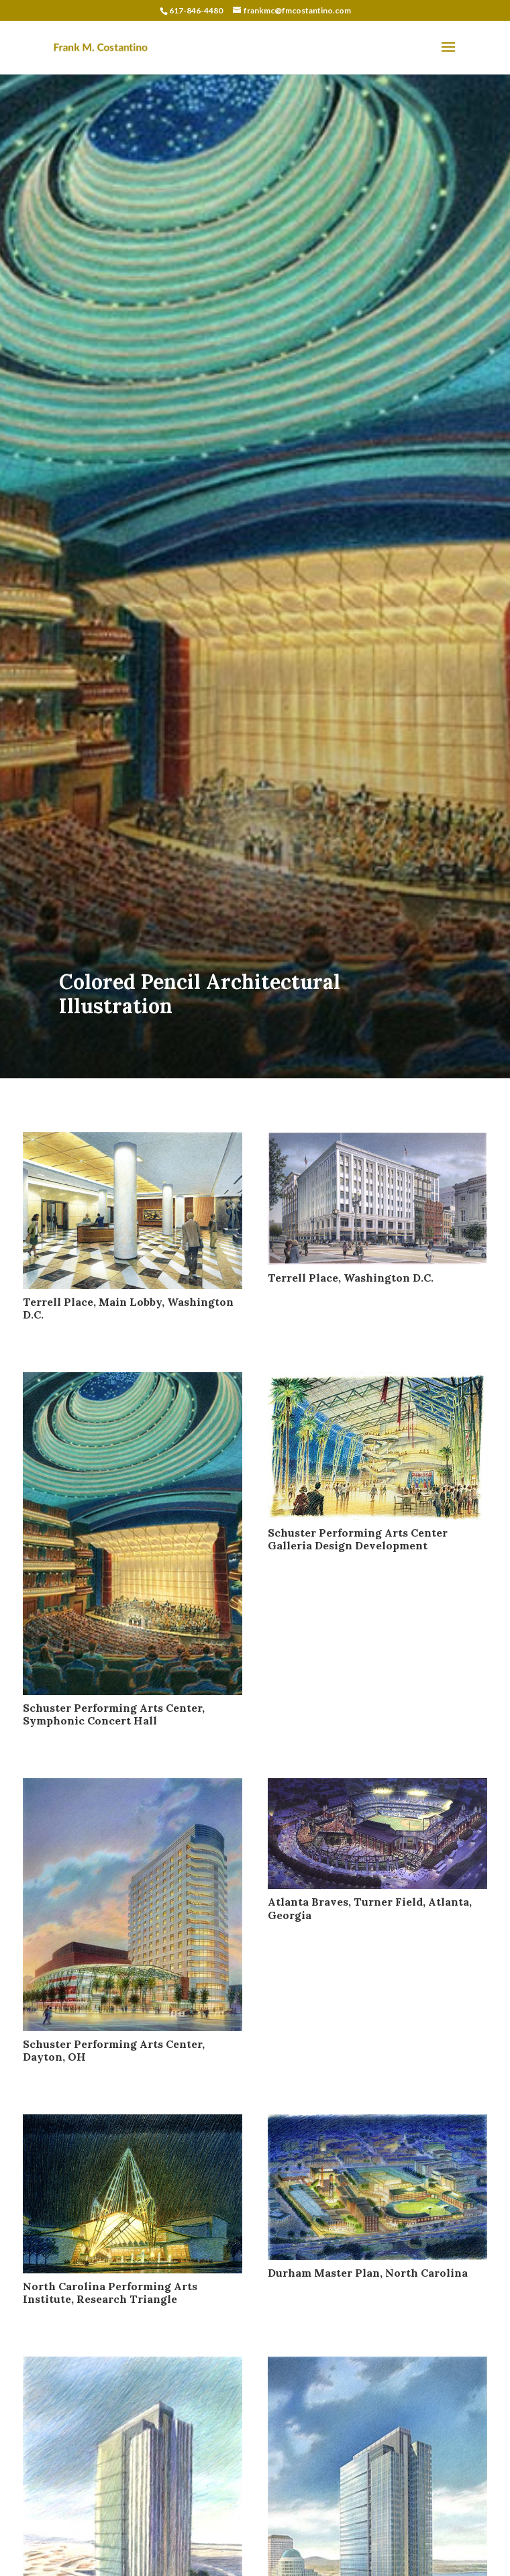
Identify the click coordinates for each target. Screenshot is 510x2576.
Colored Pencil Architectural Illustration (199, 994)
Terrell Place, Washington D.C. (351, 1277)
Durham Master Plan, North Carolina (368, 2272)
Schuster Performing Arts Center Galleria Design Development (358, 1539)
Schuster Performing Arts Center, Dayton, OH (114, 2050)
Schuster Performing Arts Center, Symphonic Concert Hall (114, 1714)
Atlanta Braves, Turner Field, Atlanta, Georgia (370, 1908)
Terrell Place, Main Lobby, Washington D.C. (128, 1308)
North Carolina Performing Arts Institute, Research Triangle (110, 2292)
